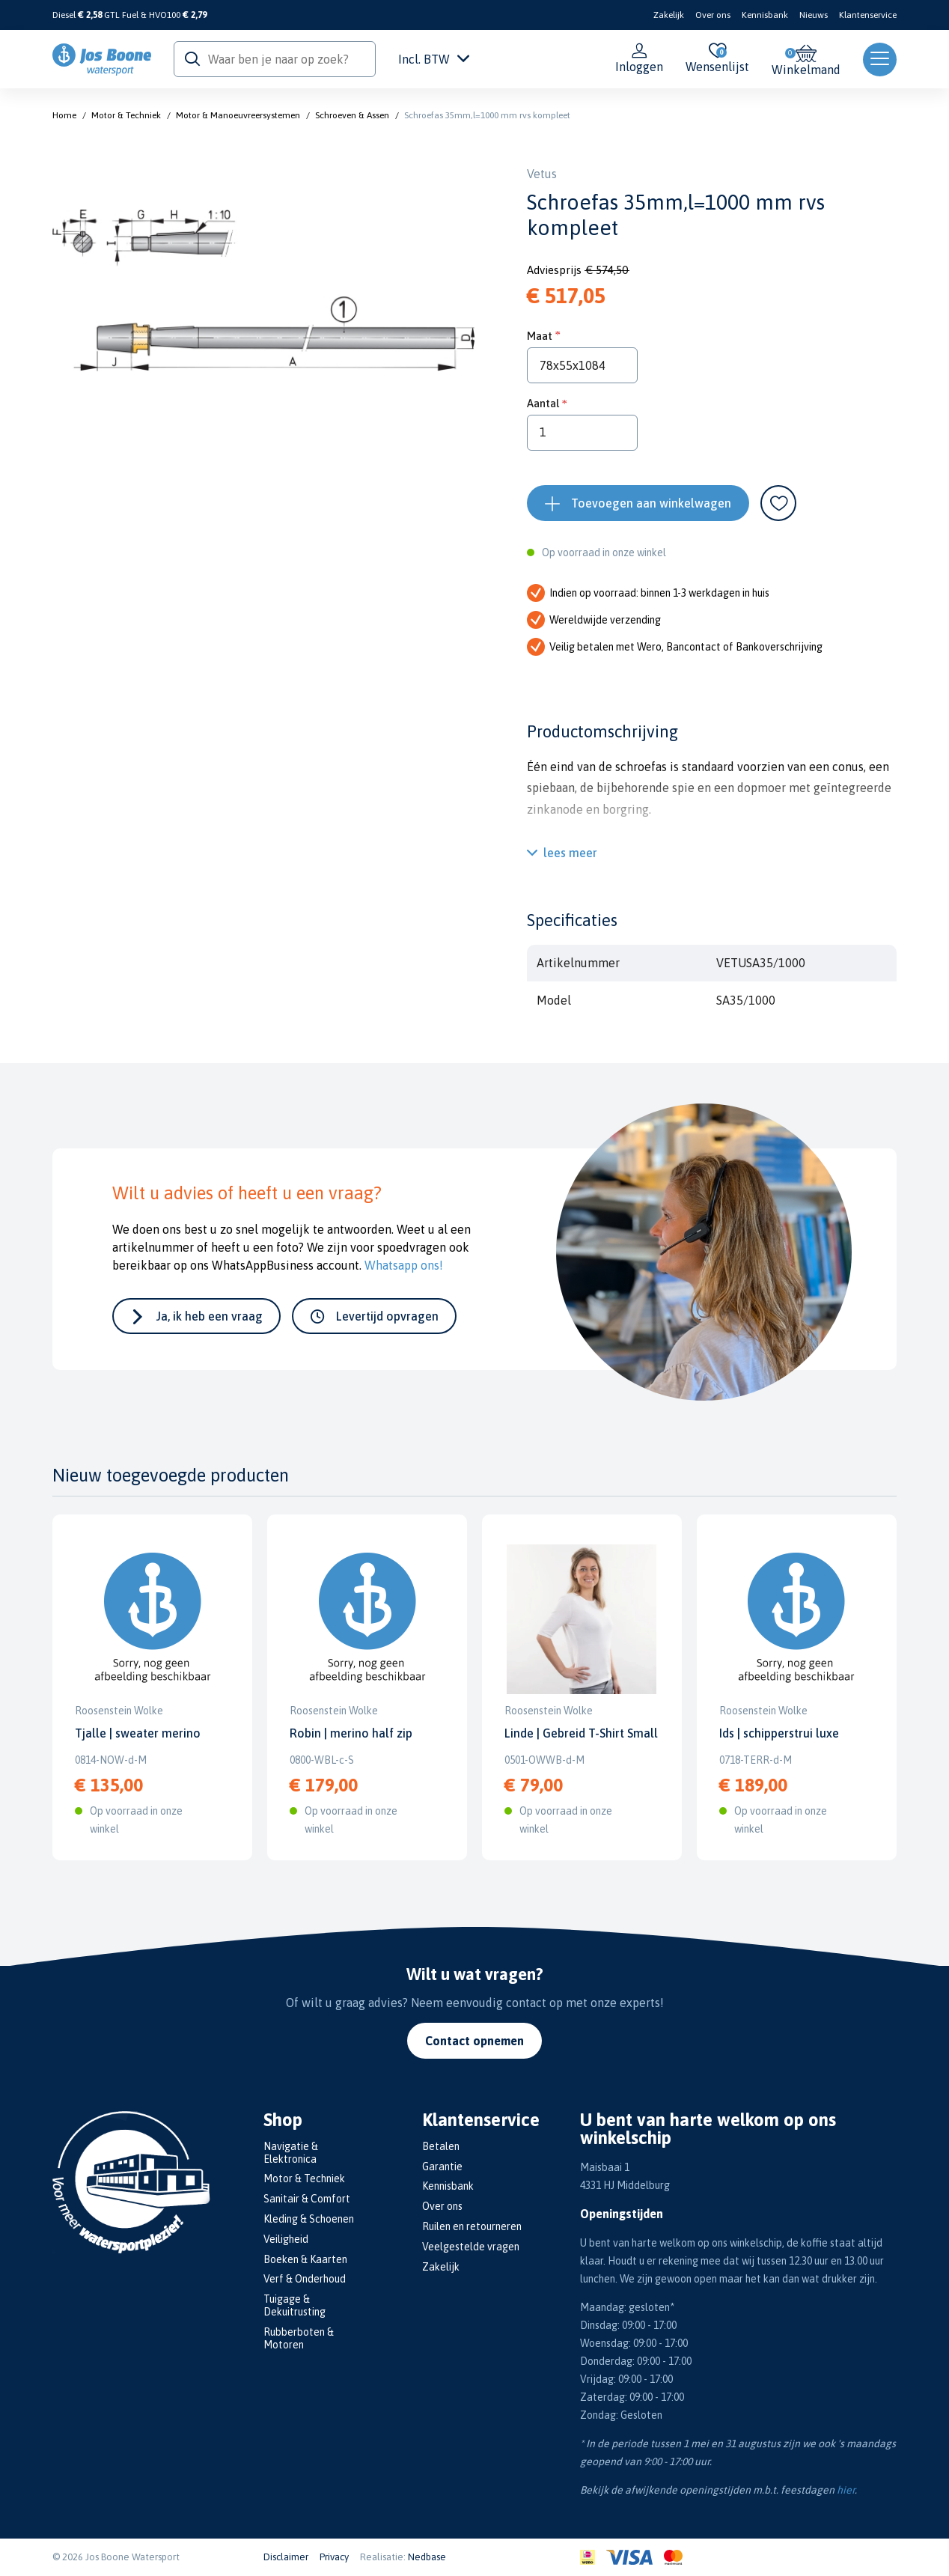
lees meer (570, 852)
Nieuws (813, 15)
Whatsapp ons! (403, 1265)
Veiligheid (285, 2239)
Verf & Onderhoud (304, 2279)
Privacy (334, 2557)
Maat (539, 335)
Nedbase (427, 2557)
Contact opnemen (474, 2040)
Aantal (543, 403)
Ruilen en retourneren (472, 2226)
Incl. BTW (433, 59)
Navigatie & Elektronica (290, 2152)
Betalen (441, 2146)
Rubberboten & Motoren (298, 2338)
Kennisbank (765, 15)
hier (846, 2490)
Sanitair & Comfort (306, 2199)
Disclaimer (285, 2557)
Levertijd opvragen (387, 1316)
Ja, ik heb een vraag (209, 1316)
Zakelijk (668, 15)
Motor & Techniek (126, 115)
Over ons (712, 15)
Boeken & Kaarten (305, 2259)
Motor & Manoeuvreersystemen (238, 115)
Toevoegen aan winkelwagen (651, 503)
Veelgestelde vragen (470, 2247)
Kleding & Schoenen (308, 2219)
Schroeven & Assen (352, 115)
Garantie (442, 2166)
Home (64, 115)
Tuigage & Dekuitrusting (294, 2305)
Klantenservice (868, 15)
